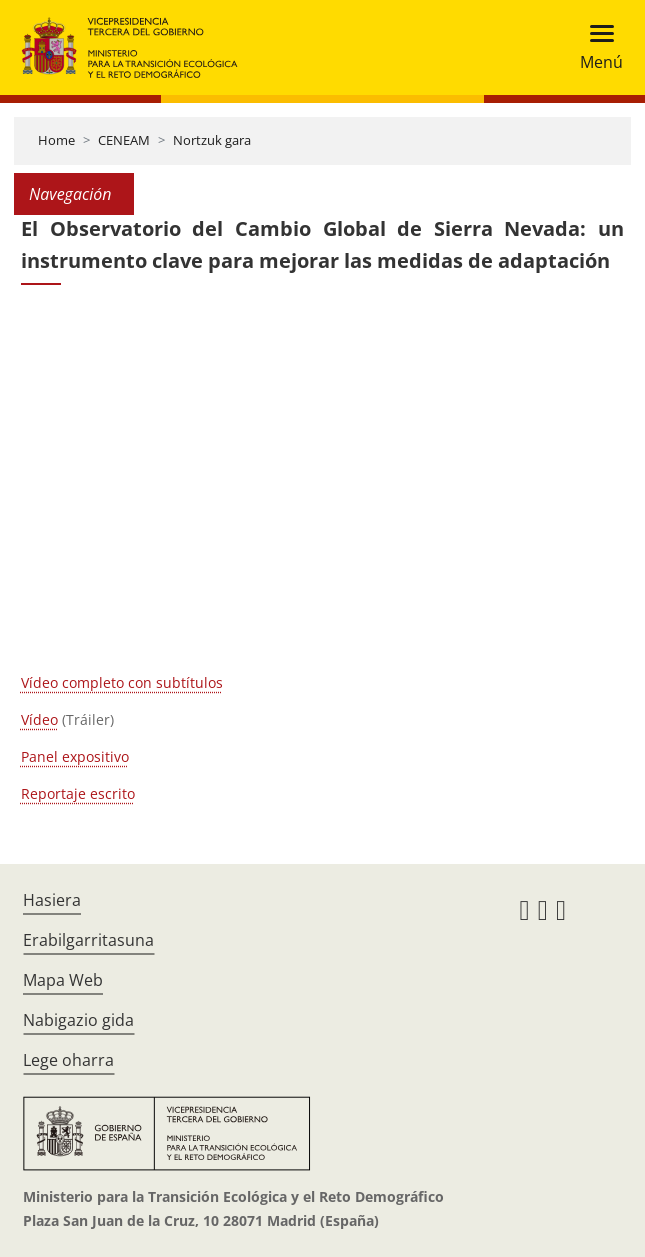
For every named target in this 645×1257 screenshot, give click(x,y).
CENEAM (124, 140)
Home (56, 140)
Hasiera (52, 900)
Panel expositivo (75, 756)
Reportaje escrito (78, 793)
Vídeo (39, 719)
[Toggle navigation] (595, 47)
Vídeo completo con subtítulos (122, 682)
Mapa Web (63, 980)
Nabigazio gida (78, 1020)
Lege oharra (68, 1060)
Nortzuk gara (212, 140)
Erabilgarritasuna (88, 940)
